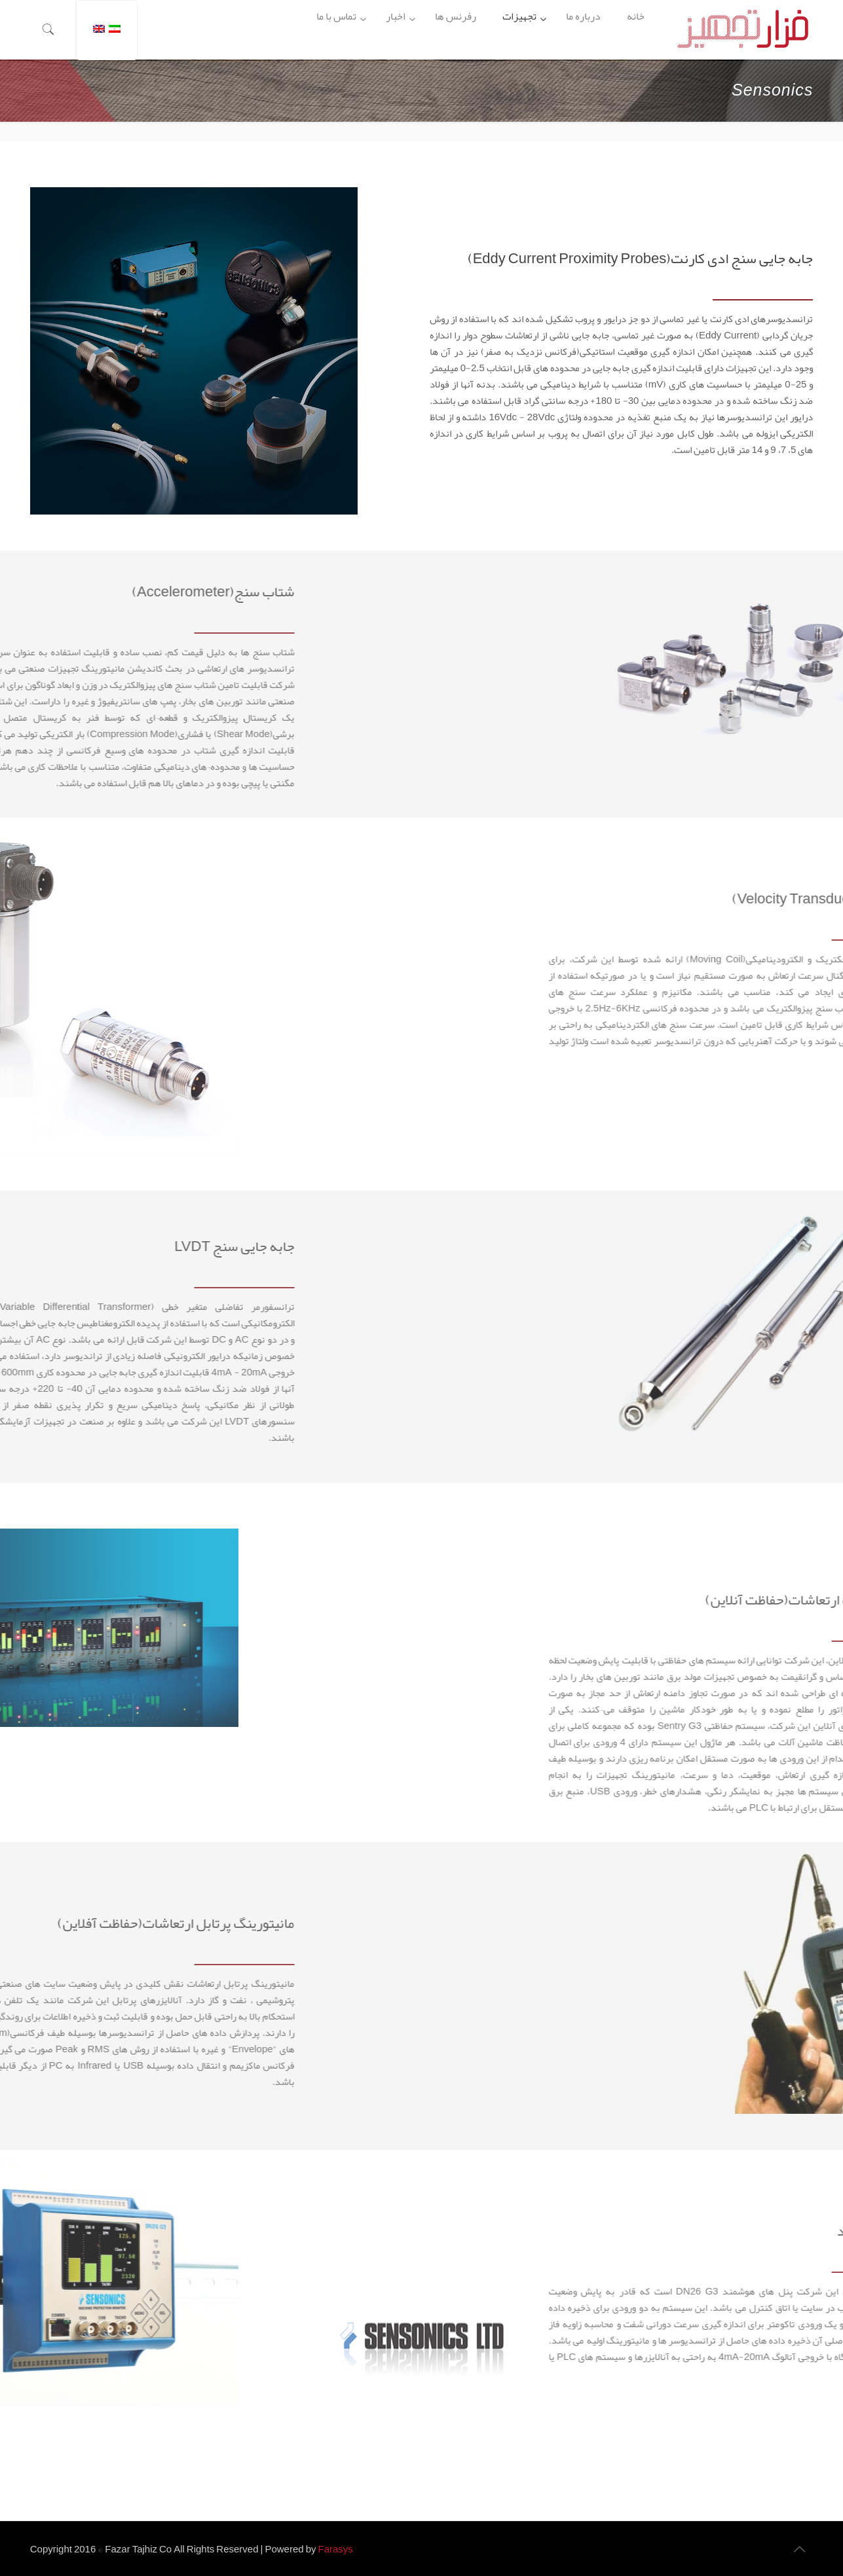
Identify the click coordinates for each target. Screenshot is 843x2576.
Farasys (335, 2549)
